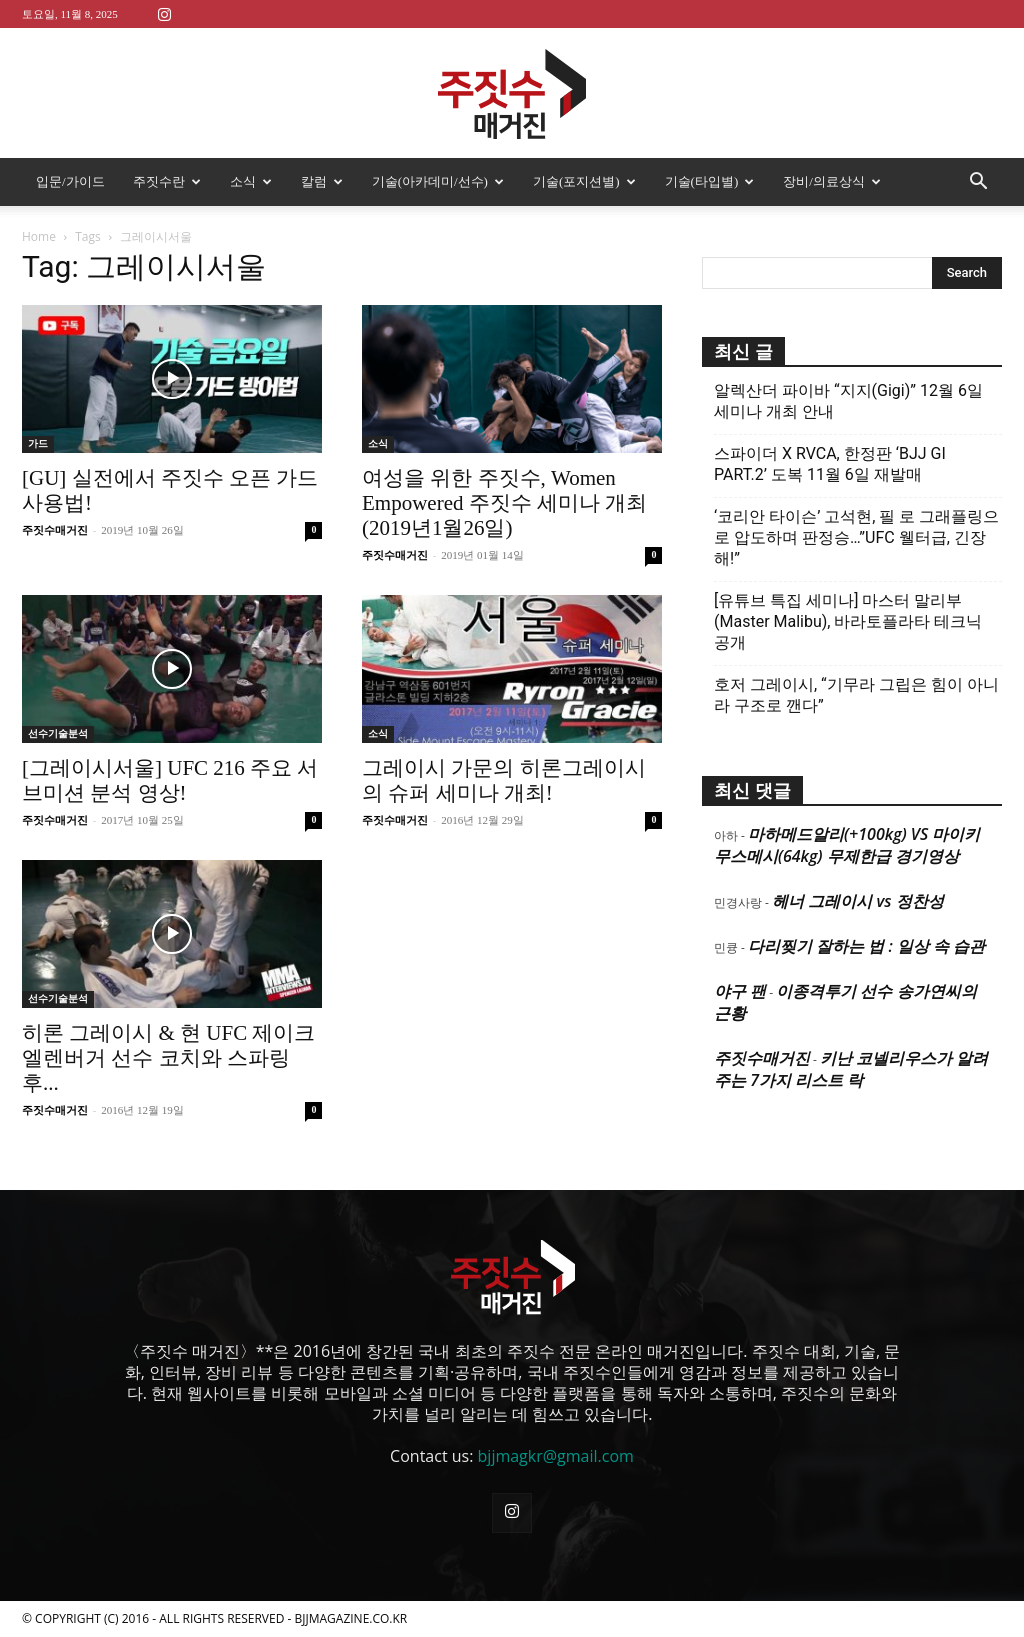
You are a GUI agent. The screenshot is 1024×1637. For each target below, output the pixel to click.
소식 (251, 181)
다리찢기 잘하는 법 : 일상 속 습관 (866, 946)
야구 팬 (740, 991)
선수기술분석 (58, 733)
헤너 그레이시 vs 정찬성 (857, 901)
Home (39, 236)
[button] (978, 183)
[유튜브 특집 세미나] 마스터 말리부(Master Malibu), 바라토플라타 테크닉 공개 (848, 621)
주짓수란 (167, 181)
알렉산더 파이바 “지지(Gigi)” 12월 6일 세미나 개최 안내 (848, 401)
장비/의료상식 (832, 181)
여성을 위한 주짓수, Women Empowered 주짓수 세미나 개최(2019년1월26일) (504, 503)
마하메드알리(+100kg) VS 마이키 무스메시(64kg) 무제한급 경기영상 (847, 845)
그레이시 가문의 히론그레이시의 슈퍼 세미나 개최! (504, 780)
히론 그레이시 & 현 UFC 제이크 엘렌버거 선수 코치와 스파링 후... (168, 1058)
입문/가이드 (70, 181)
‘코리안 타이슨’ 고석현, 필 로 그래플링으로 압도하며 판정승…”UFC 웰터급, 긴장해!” (856, 537)
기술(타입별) (710, 181)
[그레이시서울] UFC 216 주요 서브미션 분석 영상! (170, 780)
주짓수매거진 (55, 530)
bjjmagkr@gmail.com (556, 1456)
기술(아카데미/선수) (438, 181)
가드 (38, 443)
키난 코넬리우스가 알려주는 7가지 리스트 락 (851, 1069)
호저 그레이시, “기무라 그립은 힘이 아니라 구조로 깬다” (856, 695)
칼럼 (322, 181)
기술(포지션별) (584, 181)
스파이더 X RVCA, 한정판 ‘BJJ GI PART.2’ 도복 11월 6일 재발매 (830, 464)
